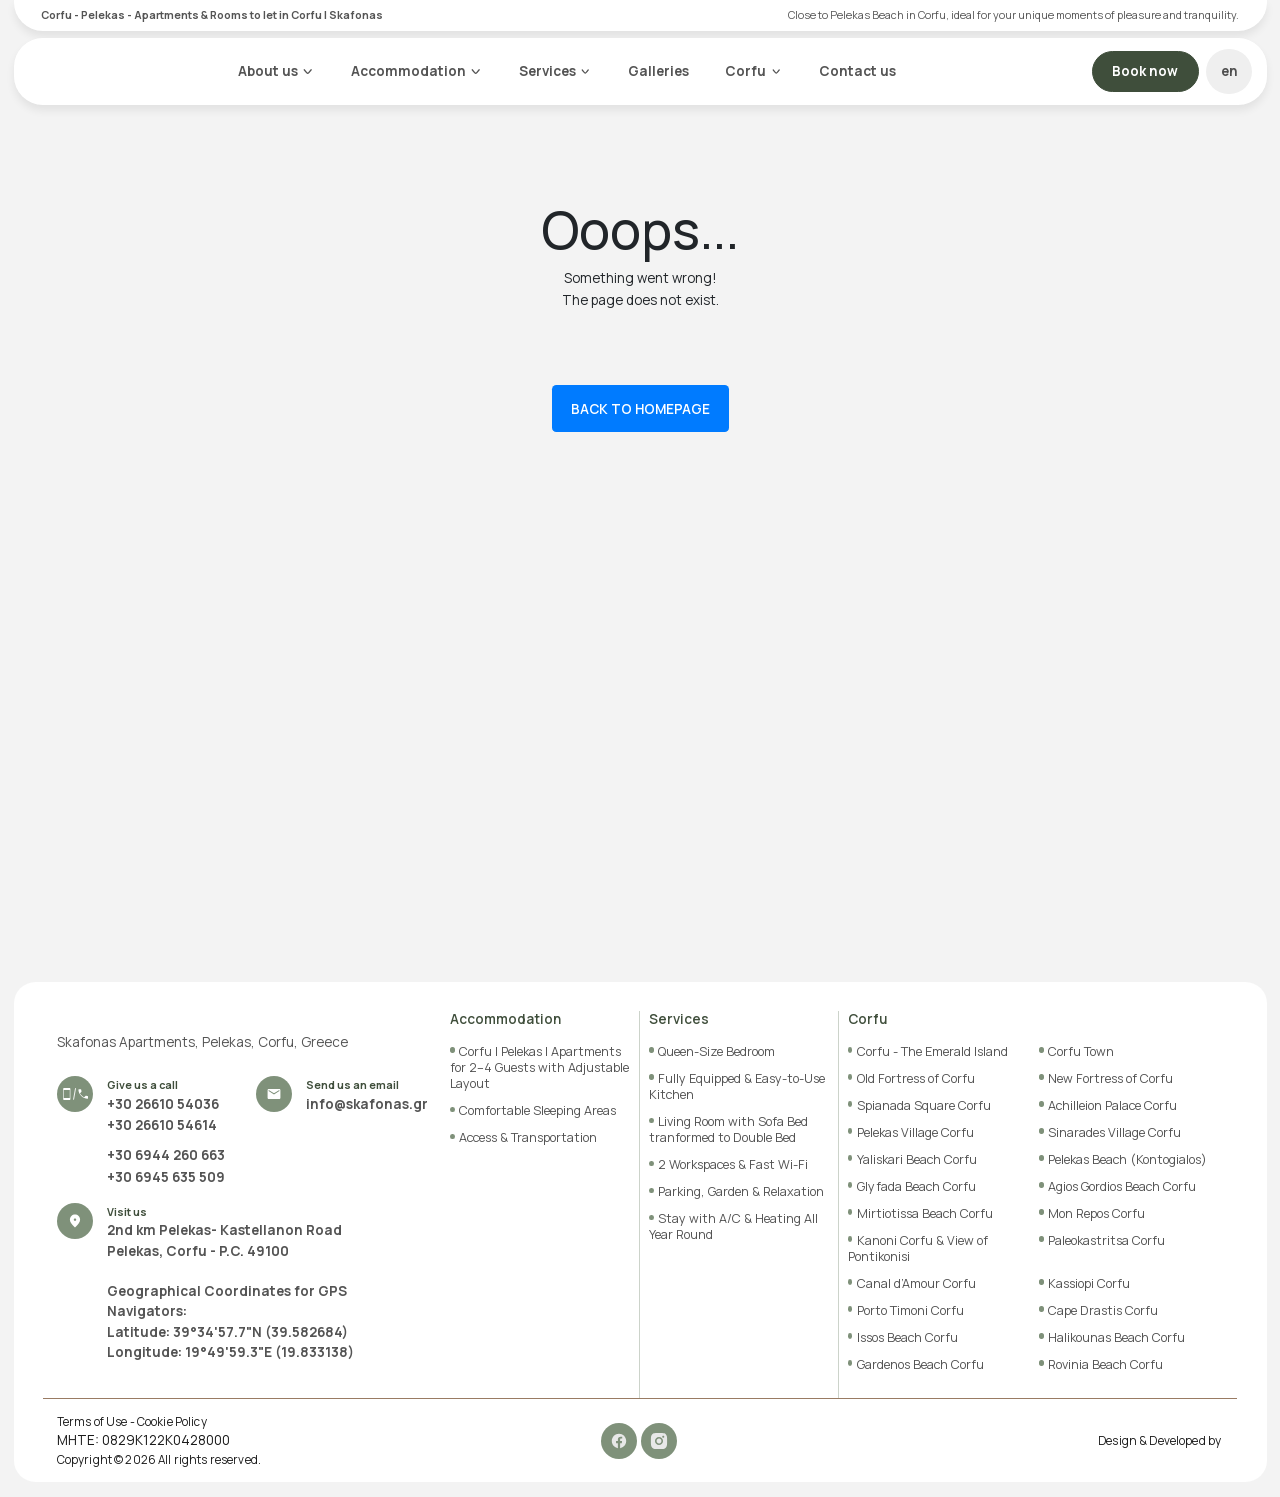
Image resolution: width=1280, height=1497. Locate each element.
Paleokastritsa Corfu (1106, 1240)
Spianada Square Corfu (924, 1105)
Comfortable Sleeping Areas (537, 1110)
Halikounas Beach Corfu (1116, 1337)
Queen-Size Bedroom (716, 1051)
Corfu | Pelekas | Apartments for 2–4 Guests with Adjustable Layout (539, 1067)
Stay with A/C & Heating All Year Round (733, 1226)
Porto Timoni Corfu (910, 1310)
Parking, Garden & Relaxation (741, 1191)
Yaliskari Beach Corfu (917, 1159)
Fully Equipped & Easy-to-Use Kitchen (737, 1086)
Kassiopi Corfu (1089, 1283)
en (1229, 71)
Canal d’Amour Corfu (916, 1283)
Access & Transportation (528, 1137)
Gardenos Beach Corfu (920, 1364)
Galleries (658, 71)
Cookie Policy (172, 1422)
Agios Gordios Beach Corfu (1122, 1186)
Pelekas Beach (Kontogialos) (1127, 1159)
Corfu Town (1081, 1051)
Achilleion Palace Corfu (1112, 1105)
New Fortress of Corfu (1110, 1078)
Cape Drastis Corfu (1103, 1310)
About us (268, 71)
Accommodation (407, 71)
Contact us (857, 71)
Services (546, 71)
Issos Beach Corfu (907, 1337)
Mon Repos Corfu (1096, 1213)
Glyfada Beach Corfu (916, 1186)
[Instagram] (660, 1440)
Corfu (745, 71)
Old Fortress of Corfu (916, 1078)
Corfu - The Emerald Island (932, 1051)
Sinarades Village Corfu (1114, 1132)
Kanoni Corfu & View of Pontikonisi (918, 1248)
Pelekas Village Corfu (915, 1132)
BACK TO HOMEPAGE (640, 408)
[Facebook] (621, 1440)
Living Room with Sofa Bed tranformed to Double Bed (728, 1129)
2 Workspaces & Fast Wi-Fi (733, 1164)
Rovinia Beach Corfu (1105, 1364)
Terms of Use (92, 1422)
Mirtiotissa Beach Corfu (925, 1213)
